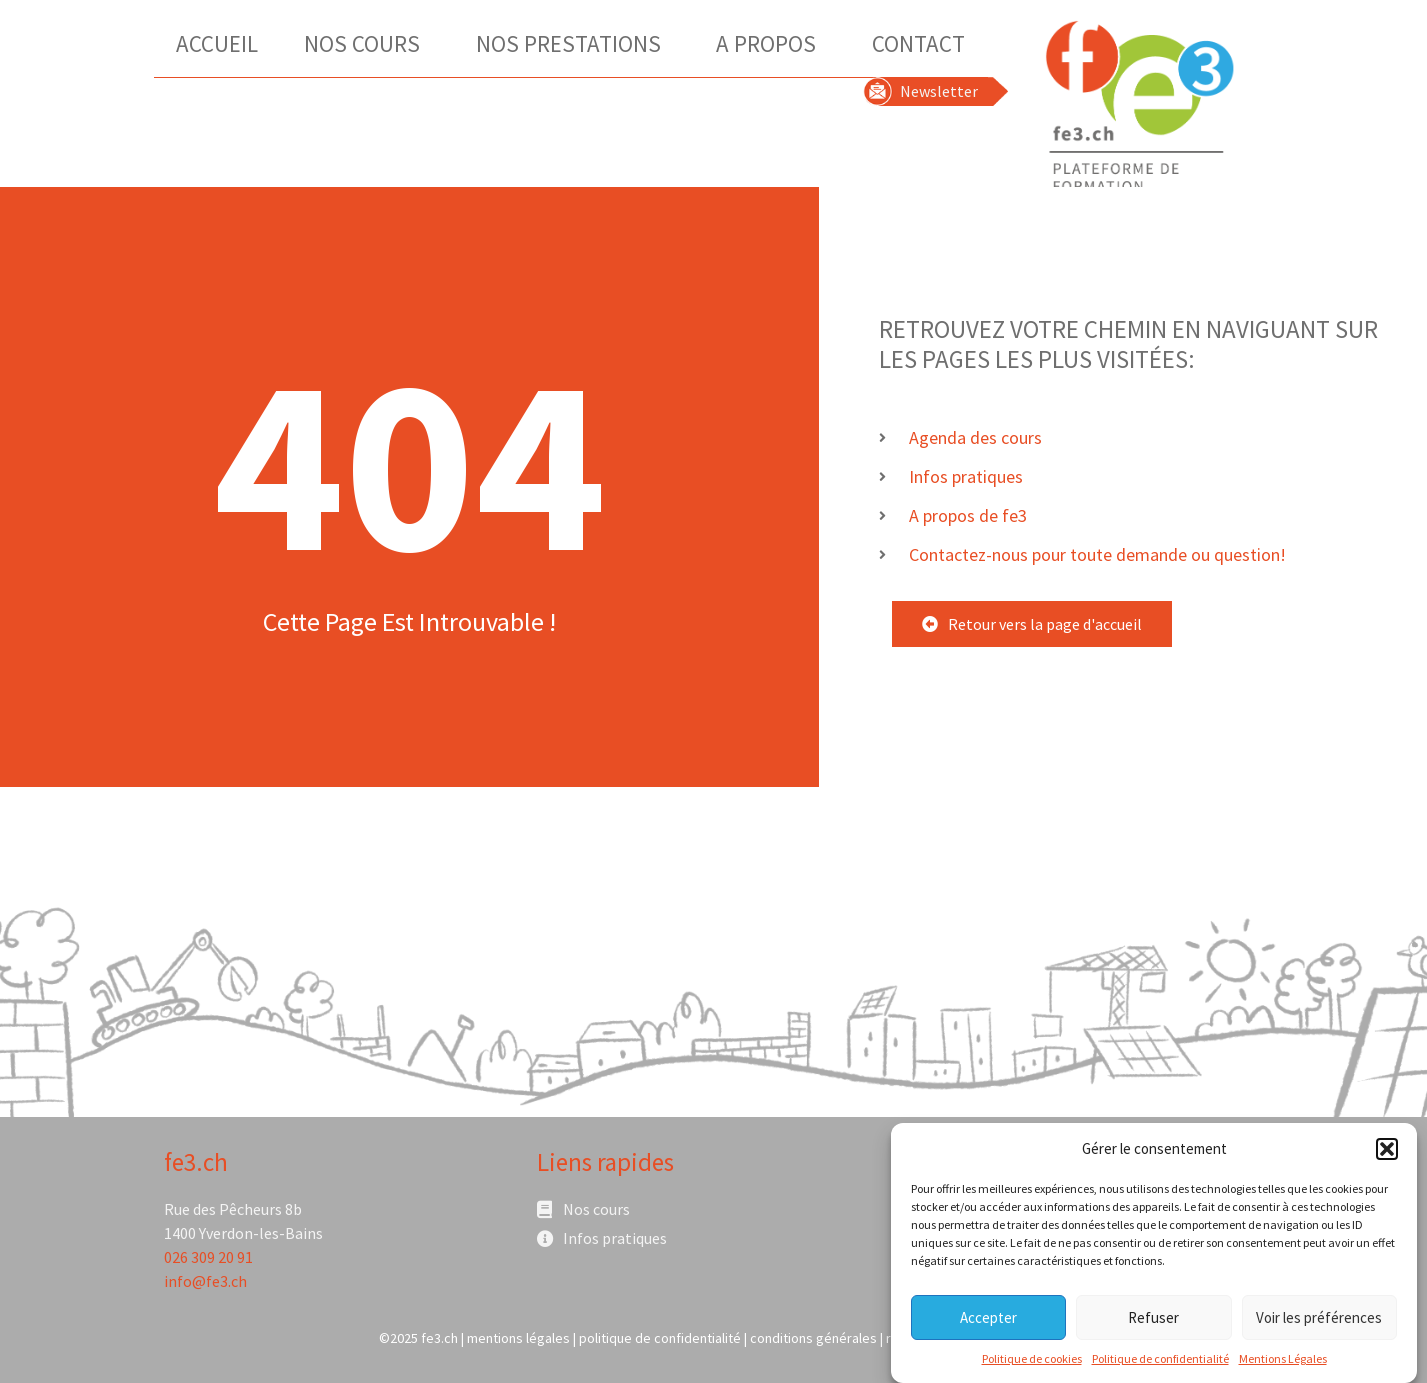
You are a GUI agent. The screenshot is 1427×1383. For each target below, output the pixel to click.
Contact (918, 43)
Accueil (217, 43)
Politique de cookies (1032, 1365)
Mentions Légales (1283, 1365)
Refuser (1153, 1324)
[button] (1387, 1156)
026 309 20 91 (208, 1257)
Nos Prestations (573, 43)
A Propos (771, 43)
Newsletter (939, 91)
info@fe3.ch (205, 1281)
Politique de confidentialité (1160, 1365)
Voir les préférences (1319, 1324)
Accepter (988, 1324)
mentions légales (518, 1338)
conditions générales (813, 1338)
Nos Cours (367, 43)
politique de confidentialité (660, 1338)
